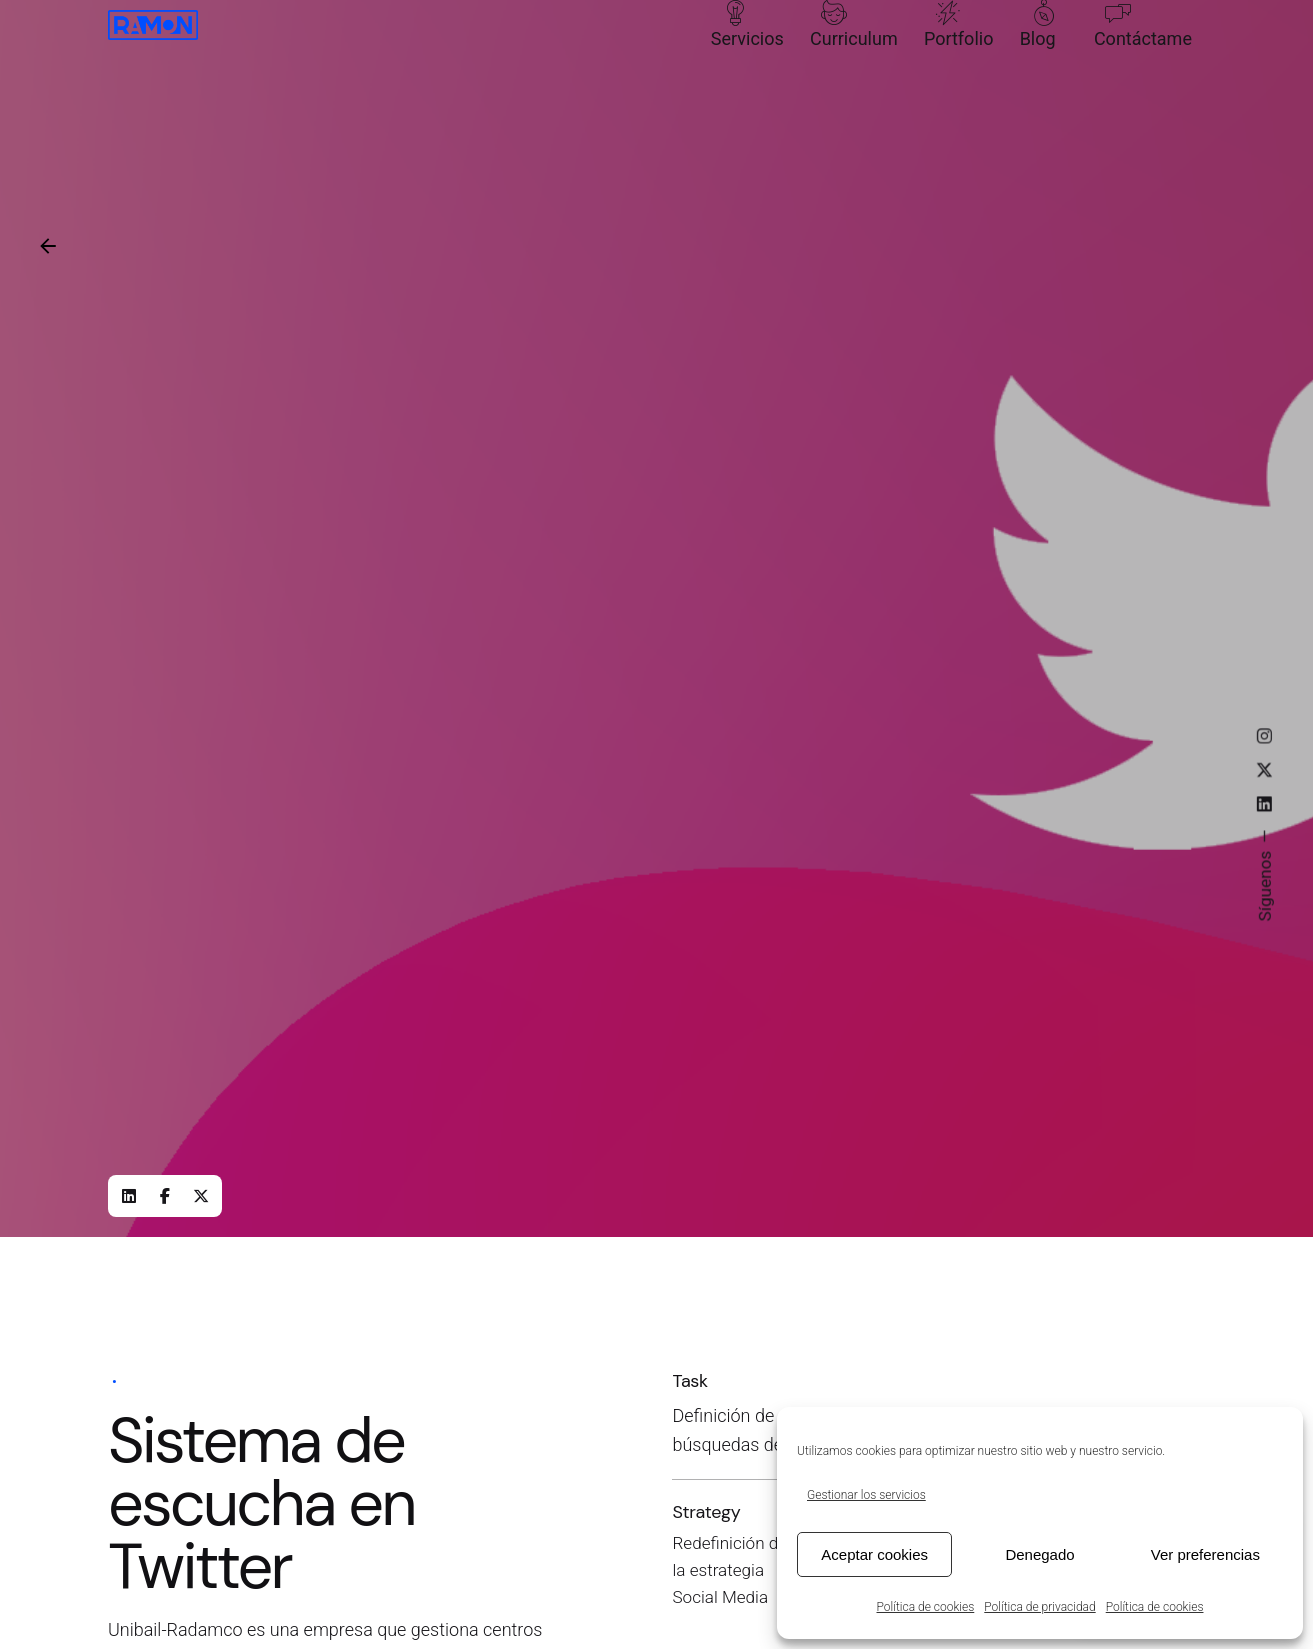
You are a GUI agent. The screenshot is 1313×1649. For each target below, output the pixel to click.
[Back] (48, 246)
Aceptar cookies (874, 1554)
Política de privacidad (1039, 1607)
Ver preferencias (1205, 1554)
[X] (201, 1196)
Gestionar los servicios (866, 1495)
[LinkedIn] (129, 1196)
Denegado (1039, 1554)
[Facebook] (165, 1196)
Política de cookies (926, 1607)
